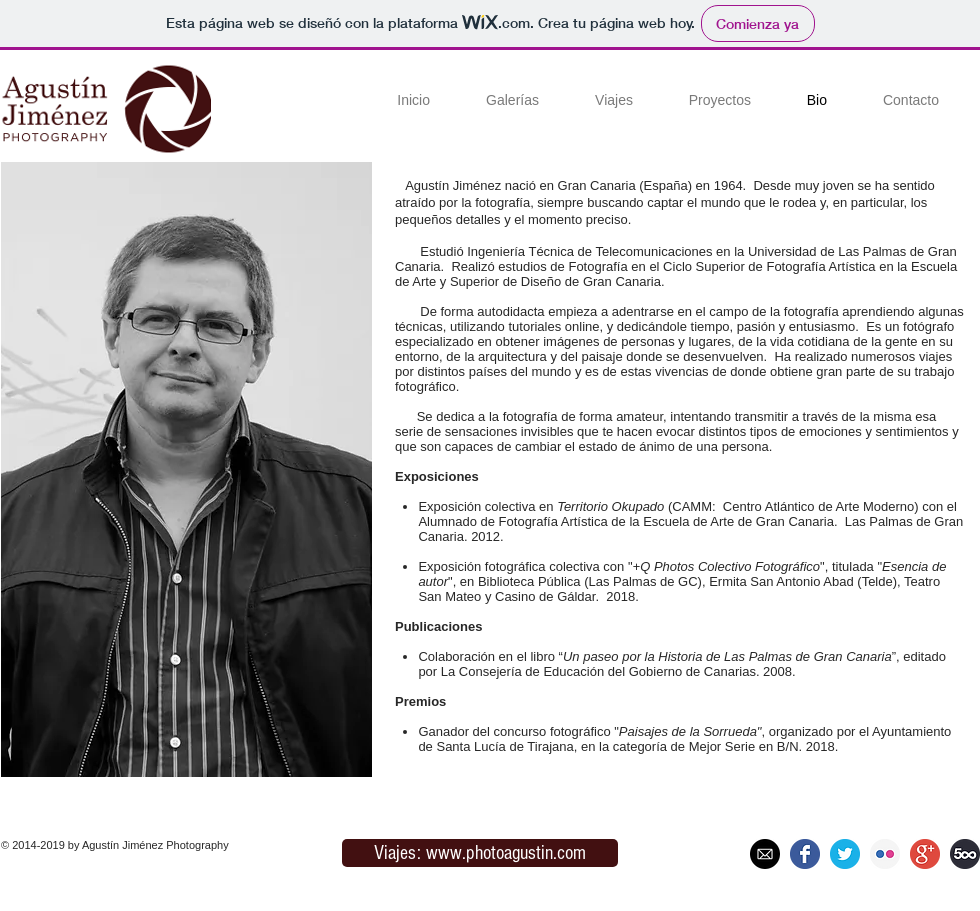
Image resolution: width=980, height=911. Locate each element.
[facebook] (805, 854)
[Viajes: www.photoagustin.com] (480, 853)
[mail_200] (765, 854)
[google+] (925, 854)
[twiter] (845, 854)
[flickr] (885, 854)
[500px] (965, 854)
